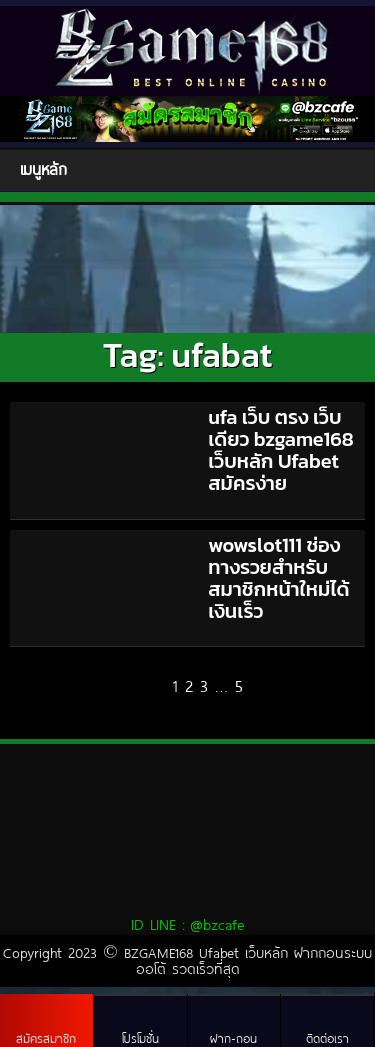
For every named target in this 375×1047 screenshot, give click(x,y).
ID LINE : (188, 924)
